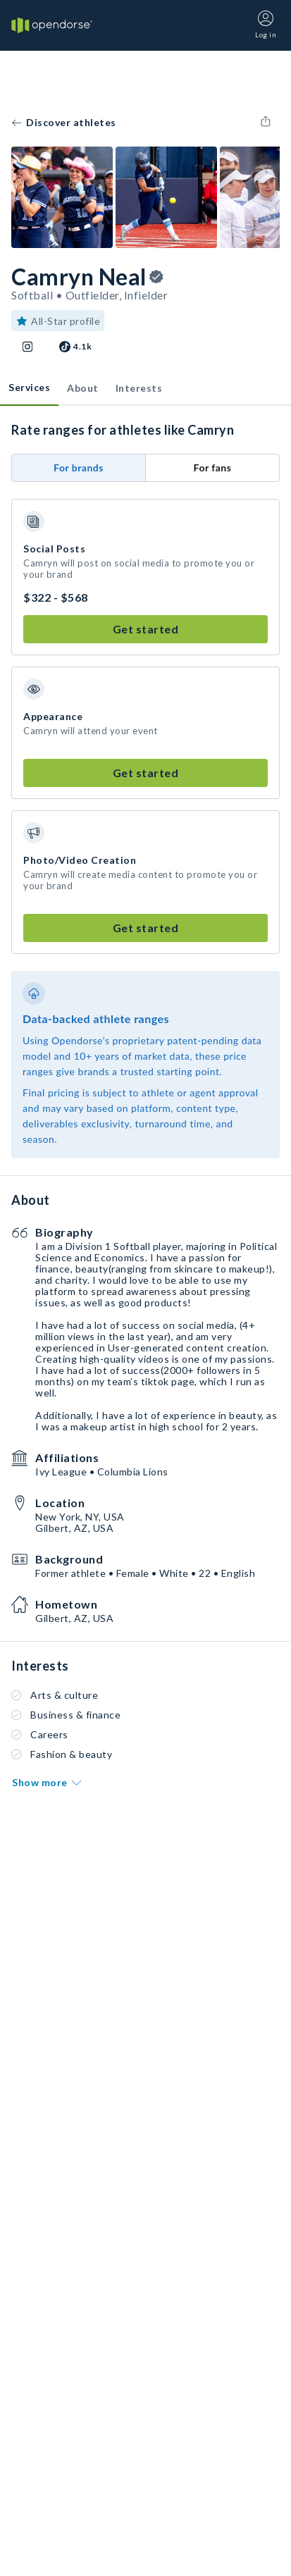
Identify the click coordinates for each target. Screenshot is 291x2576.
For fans (213, 467)
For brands (79, 467)
